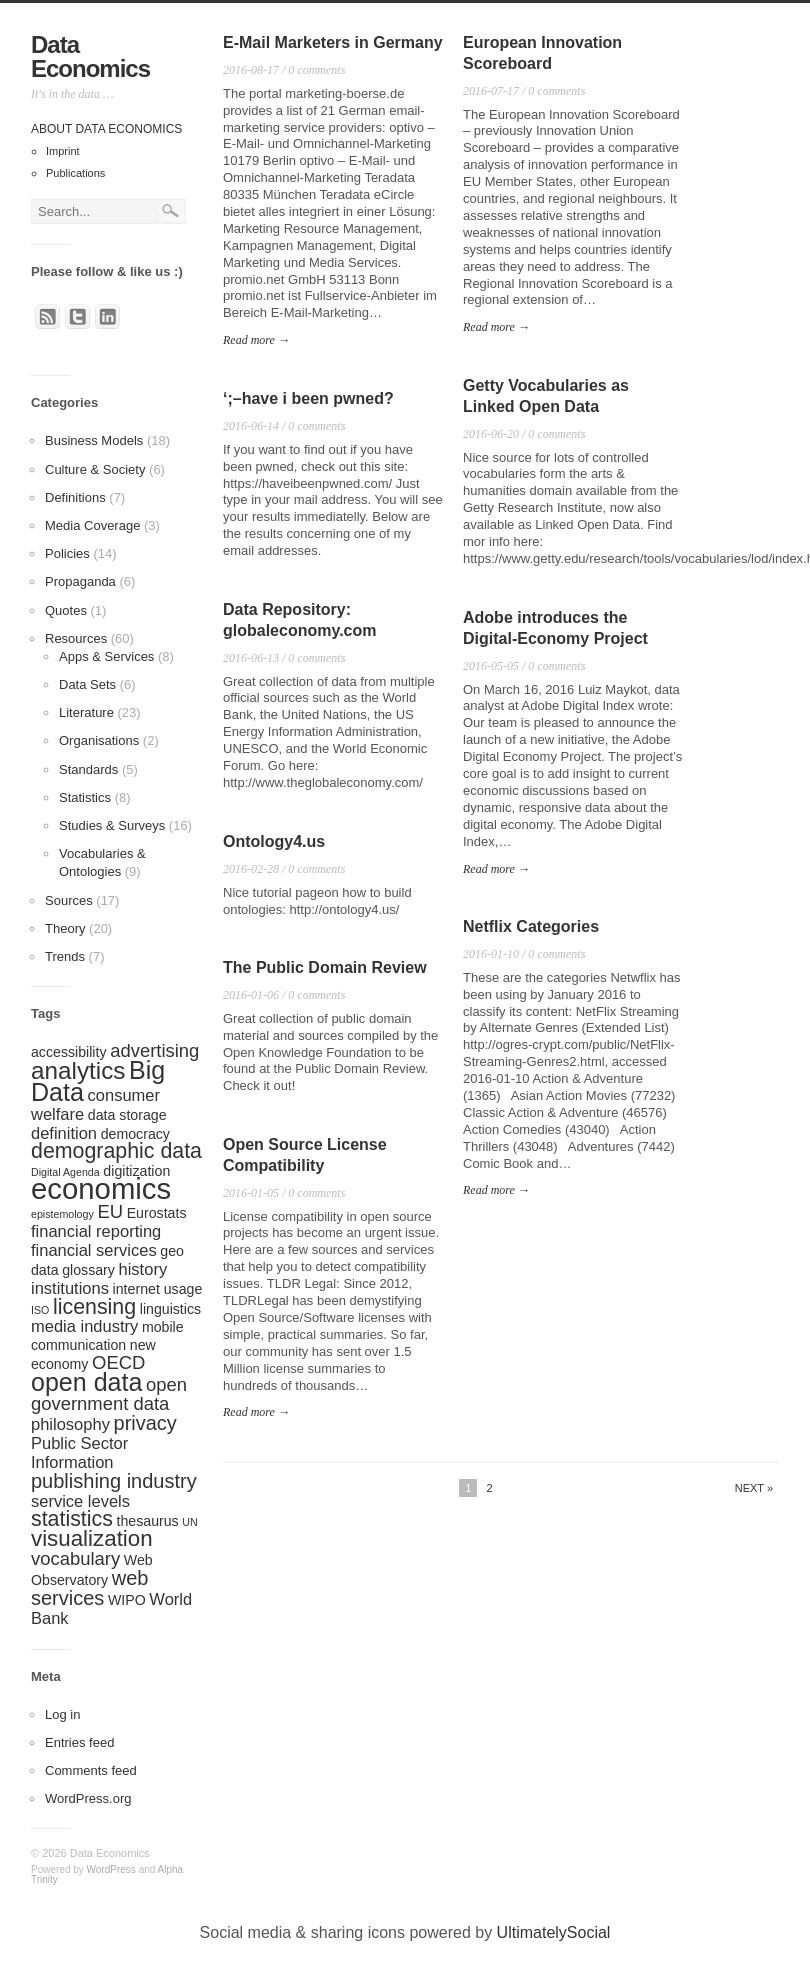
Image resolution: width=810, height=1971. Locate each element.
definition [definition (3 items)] (64, 1133)
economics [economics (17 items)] (101, 1188)
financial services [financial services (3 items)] (94, 1250)
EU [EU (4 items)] (110, 1211)
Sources (69, 900)
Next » (754, 1488)
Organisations (99, 740)
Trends (65, 956)
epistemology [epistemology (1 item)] (62, 1214)
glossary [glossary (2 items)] (88, 1270)
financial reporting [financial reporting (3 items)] (96, 1231)
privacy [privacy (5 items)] (145, 1423)
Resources (76, 638)
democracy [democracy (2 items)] (135, 1134)
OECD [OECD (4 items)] (118, 1362)
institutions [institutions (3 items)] (70, 1288)
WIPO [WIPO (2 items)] (127, 1600)
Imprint (63, 151)
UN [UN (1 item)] (189, 1522)
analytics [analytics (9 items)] (78, 1070)
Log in (62, 1714)
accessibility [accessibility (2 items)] (69, 1052)
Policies (67, 553)
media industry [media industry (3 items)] (84, 1326)
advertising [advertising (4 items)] (154, 1050)
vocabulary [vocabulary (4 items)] (75, 1558)
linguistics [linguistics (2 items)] (170, 1309)
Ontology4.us (274, 841)
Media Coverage (92, 525)
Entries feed (79, 1742)
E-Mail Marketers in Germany (333, 42)
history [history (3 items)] (143, 1269)
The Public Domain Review (325, 967)
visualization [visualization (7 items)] (92, 1538)
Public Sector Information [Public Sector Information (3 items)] (79, 1452)
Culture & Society (95, 469)
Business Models (94, 440)
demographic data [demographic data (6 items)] (116, 1151)
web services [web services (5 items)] (89, 1588)
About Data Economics (106, 129)
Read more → (256, 340)
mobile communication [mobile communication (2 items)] (107, 1336)
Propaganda (80, 581)
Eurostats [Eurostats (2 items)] (157, 1213)
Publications (75, 173)
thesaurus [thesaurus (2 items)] (148, 1521)
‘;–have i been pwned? (308, 398)
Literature (86, 712)
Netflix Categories (531, 926)
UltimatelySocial (554, 1932)
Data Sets (87, 684)
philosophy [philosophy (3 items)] (70, 1424)
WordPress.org (88, 1798)
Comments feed (91, 1770)
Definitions (75, 497)
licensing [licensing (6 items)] (94, 1307)
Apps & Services (106, 656)
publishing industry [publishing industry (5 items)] (114, 1481)
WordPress (111, 1869)
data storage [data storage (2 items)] (127, 1115)
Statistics (85, 797)
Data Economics (90, 56)
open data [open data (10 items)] (86, 1382)
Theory (65, 928)
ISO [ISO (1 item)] (40, 1310)
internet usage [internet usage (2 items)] (158, 1289)
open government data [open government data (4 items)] (109, 1394)
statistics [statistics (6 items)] (72, 1519)
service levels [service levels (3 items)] (80, 1501)
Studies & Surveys (112, 825)
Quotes (66, 610)
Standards (88, 769)
